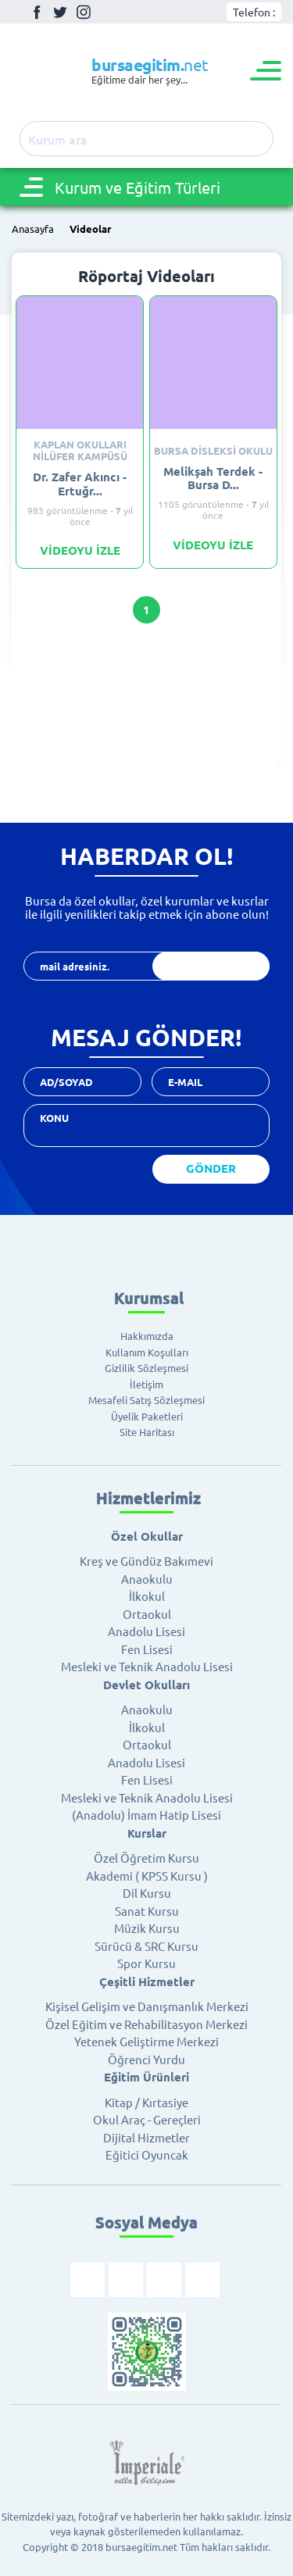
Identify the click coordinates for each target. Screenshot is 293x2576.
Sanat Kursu (147, 1910)
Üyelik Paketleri (147, 1416)
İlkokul (147, 1595)
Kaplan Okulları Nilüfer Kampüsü (80, 451)
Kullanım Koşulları (146, 1352)
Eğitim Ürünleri (146, 2077)
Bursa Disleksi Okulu (213, 451)
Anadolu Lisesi (146, 1631)
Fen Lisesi (147, 1649)
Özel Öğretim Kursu (146, 1857)
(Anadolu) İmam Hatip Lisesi (146, 1814)
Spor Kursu (146, 1963)
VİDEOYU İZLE (80, 550)
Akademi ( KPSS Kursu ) (147, 1875)
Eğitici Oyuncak (146, 2154)
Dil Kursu (147, 1892)
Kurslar (146, 1833)
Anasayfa (33, 229)
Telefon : (254, 12)
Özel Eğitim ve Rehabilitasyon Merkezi (146, 2024)
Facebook (37, 12)
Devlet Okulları (146, 1684)
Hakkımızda (146, 1335)
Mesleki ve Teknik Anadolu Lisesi (147, 1666)
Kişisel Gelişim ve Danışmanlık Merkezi (146, 2006)
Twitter (60, 12)
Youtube (107, 12)
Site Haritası (147, 1431)
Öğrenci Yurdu (146, 2059)
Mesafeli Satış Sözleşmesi (146, 1399)
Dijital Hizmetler (146, 2137)
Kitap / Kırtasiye (146, 2102)
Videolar (90, 229)
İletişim (146, 1384)
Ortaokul (147, 1613)
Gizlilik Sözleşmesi (146, 1367)
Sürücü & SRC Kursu (146, 1945)
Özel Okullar (147, 1536)
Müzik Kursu (147, 1927)
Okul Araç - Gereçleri (147, 2119)
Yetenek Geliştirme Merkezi (146, 2041)
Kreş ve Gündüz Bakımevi (146, 1560)
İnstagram (83, 12)
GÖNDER (211, 1168)
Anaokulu (147, 1578)
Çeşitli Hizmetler (147, 1981)
